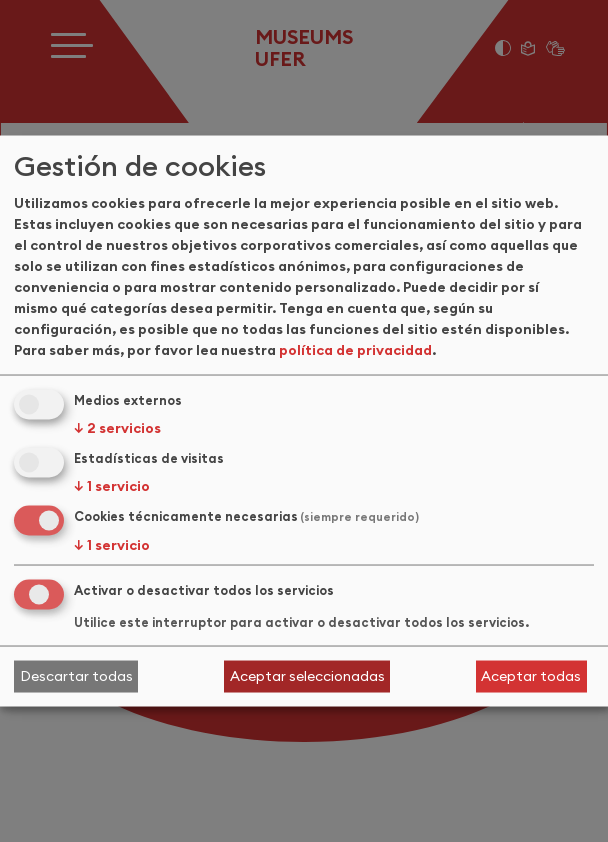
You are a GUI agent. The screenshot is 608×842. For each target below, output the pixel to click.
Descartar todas (76, 676)
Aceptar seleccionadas (307, 676)
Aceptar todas (531, 676)
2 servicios (117, 428)
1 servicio (112, 486)
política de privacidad (355, 350)
